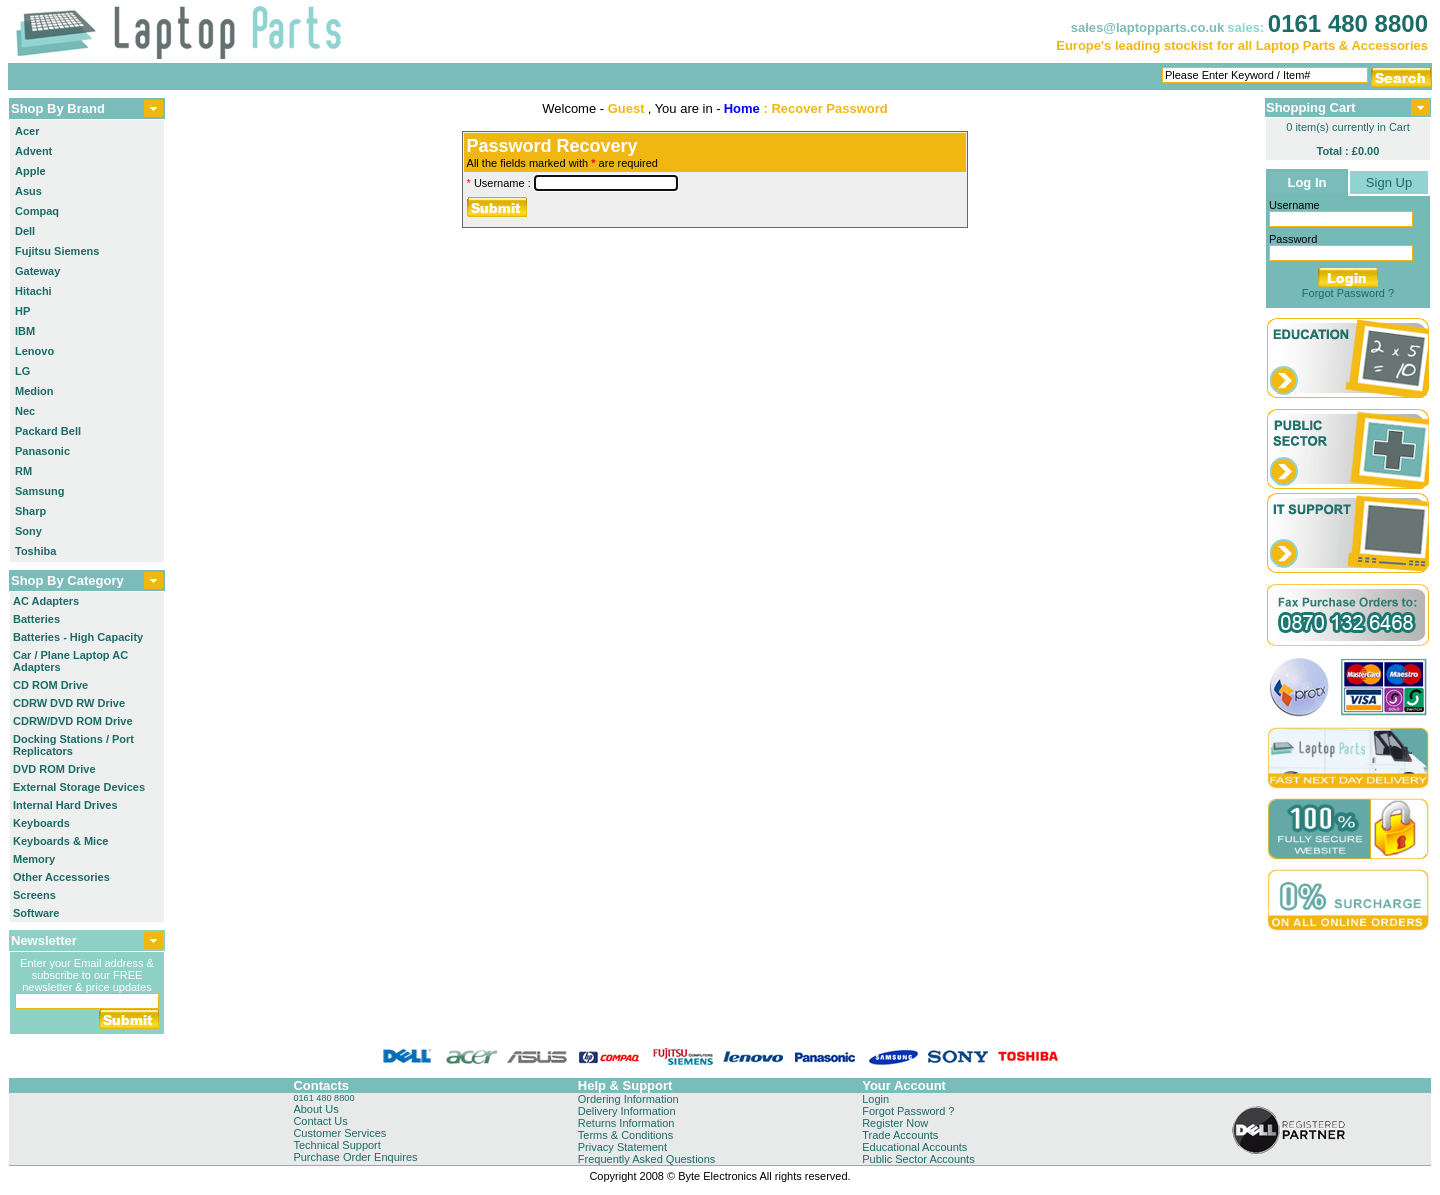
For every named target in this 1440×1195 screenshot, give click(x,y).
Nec (25, 411)
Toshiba (35, 551)
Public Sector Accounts (918, 1159)
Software (36, 913)
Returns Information (626, 1123)
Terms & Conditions (625, 1135)
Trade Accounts (900, 1135)
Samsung (40, 491)
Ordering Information (628, 1099)
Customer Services (339, 1133)
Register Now (895, 1123)
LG (22, 371)
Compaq (37, 211)
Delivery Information (627, 1111)
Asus (28, 191)
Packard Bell (48, 431)
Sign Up (1389, 182)
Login (875, 1099)
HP (22, 311)
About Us (315, 1109)
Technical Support (336, 1145)
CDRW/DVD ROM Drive (73, 721)
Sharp (30, 511)
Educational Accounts (914, 1147)
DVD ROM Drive (54, 769)
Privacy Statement (622, 1147)
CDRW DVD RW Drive (69, 703)
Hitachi (33, 291)
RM (23, 471)
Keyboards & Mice (60, 841)
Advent (33, 151)
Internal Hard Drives (65, 805)
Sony (28, 531)
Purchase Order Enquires (355, 1157)
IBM (25, 331)
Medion (34, 391)
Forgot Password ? (1348, 293)
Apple (30, 171)
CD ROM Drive (50, 685)
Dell (25, 231)
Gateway (37, 271)
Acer (27, 131)
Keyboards (41, 823)
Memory (34, 859)
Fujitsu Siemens (57, 251)
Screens (34, 895)
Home (742, 108)
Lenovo (34, 351)
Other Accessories (61, 877)
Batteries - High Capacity (78, 637)
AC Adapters (46, 601)
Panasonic (42, 451)
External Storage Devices (79, 787)
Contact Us (320, 1121)
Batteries (36, 619)
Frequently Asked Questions (647, 1159)
